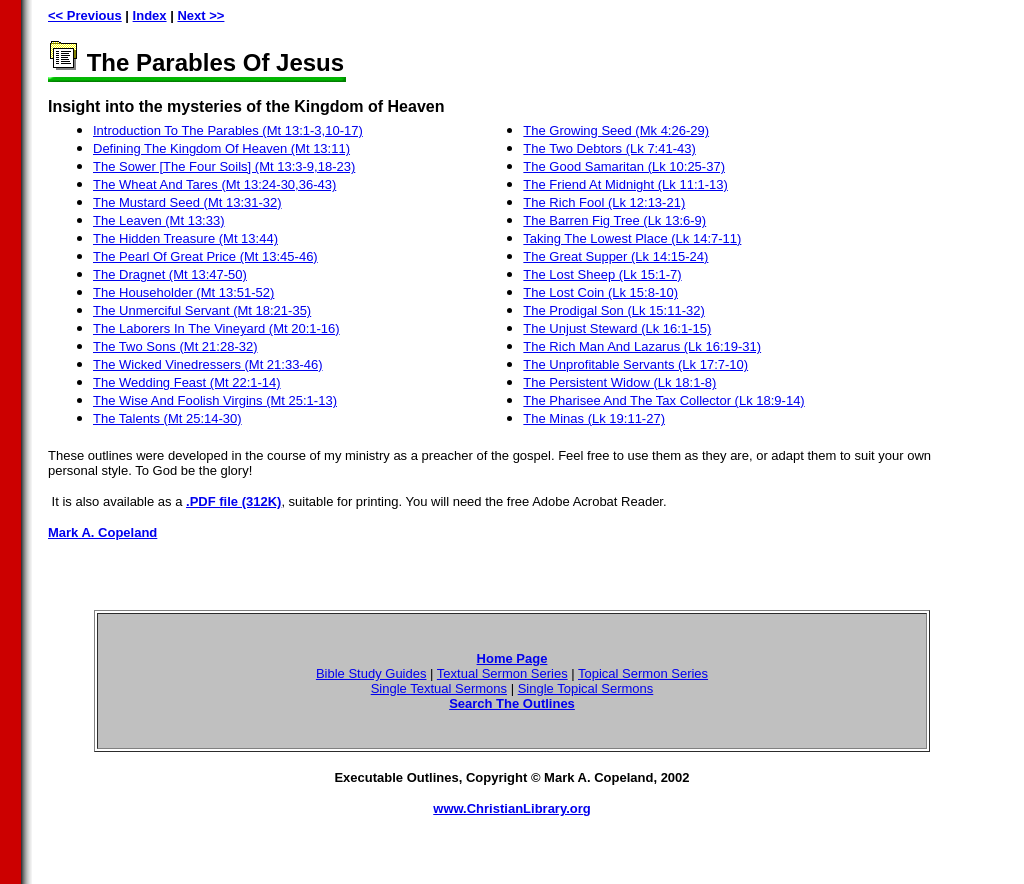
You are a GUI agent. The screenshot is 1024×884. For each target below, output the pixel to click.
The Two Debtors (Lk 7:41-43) (609, 148)
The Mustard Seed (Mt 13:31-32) (187, 202)
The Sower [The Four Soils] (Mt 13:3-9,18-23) (224, 166)
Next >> (200, 15)
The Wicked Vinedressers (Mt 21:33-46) (208, 364)
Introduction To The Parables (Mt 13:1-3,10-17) (228, 130)
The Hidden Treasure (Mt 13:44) (185, 238)
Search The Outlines (512, 703)
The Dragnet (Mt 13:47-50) (170, 274)
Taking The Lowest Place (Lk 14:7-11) (632, 238)
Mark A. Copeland (102, 532)
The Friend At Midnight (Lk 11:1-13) (625, 184)
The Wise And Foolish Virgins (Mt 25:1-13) (215, 400)
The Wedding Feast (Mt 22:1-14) (187, 382)
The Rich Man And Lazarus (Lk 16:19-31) (642, 346)
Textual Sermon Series (502, 673)
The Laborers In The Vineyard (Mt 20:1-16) (216, 328)
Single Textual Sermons (439, 688)
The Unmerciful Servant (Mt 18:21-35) (202, 310)
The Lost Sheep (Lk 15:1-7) (602, 274)
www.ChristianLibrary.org (511, 808)
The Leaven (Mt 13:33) (159, 220)
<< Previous (85, 15)
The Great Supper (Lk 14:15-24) (615, 256)
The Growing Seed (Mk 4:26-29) (616, 130)
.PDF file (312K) (233, 501)
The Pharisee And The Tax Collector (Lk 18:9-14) (663, 400)
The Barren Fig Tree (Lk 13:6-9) (614, 220)
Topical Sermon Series (643, 673)
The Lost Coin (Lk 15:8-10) (600, 292)
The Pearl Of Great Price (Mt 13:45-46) (205, 256)
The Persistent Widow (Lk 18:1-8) (619, 382)
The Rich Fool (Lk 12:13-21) (604, 202)
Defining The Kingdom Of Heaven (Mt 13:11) (221, 148)
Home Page (512, 658)
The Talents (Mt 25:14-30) (167, 418)
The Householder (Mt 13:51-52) (183, 292)
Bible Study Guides (371, 673)
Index (150, 15)
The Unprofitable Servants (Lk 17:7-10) (635, 364)
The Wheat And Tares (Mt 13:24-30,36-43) (214, 184)
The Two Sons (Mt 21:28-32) (175, 346)
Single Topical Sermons (586, 688)
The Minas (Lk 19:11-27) (594, 418)
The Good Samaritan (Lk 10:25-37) (624, 166)
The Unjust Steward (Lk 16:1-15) (617, 328)
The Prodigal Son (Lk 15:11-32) (613, 310)
